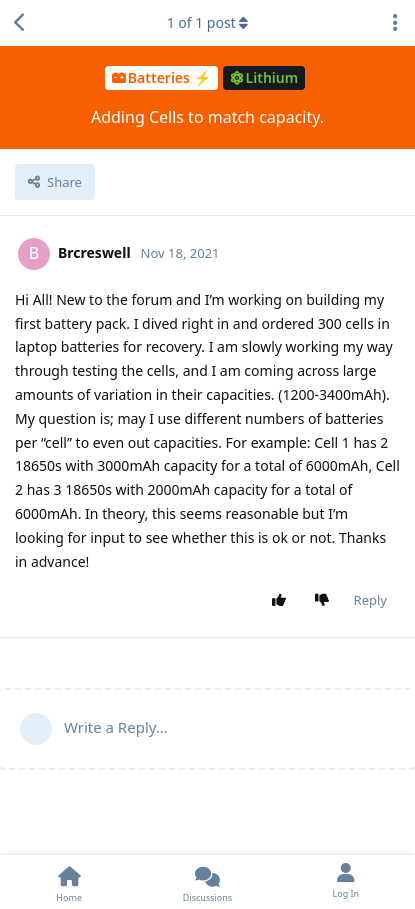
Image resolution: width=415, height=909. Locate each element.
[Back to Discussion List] (20, 23)
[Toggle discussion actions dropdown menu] (395, 23)
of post (208, 22)
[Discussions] (207, 882)
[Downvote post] (325, 601)
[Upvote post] (282, 601)
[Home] (69, 882)
